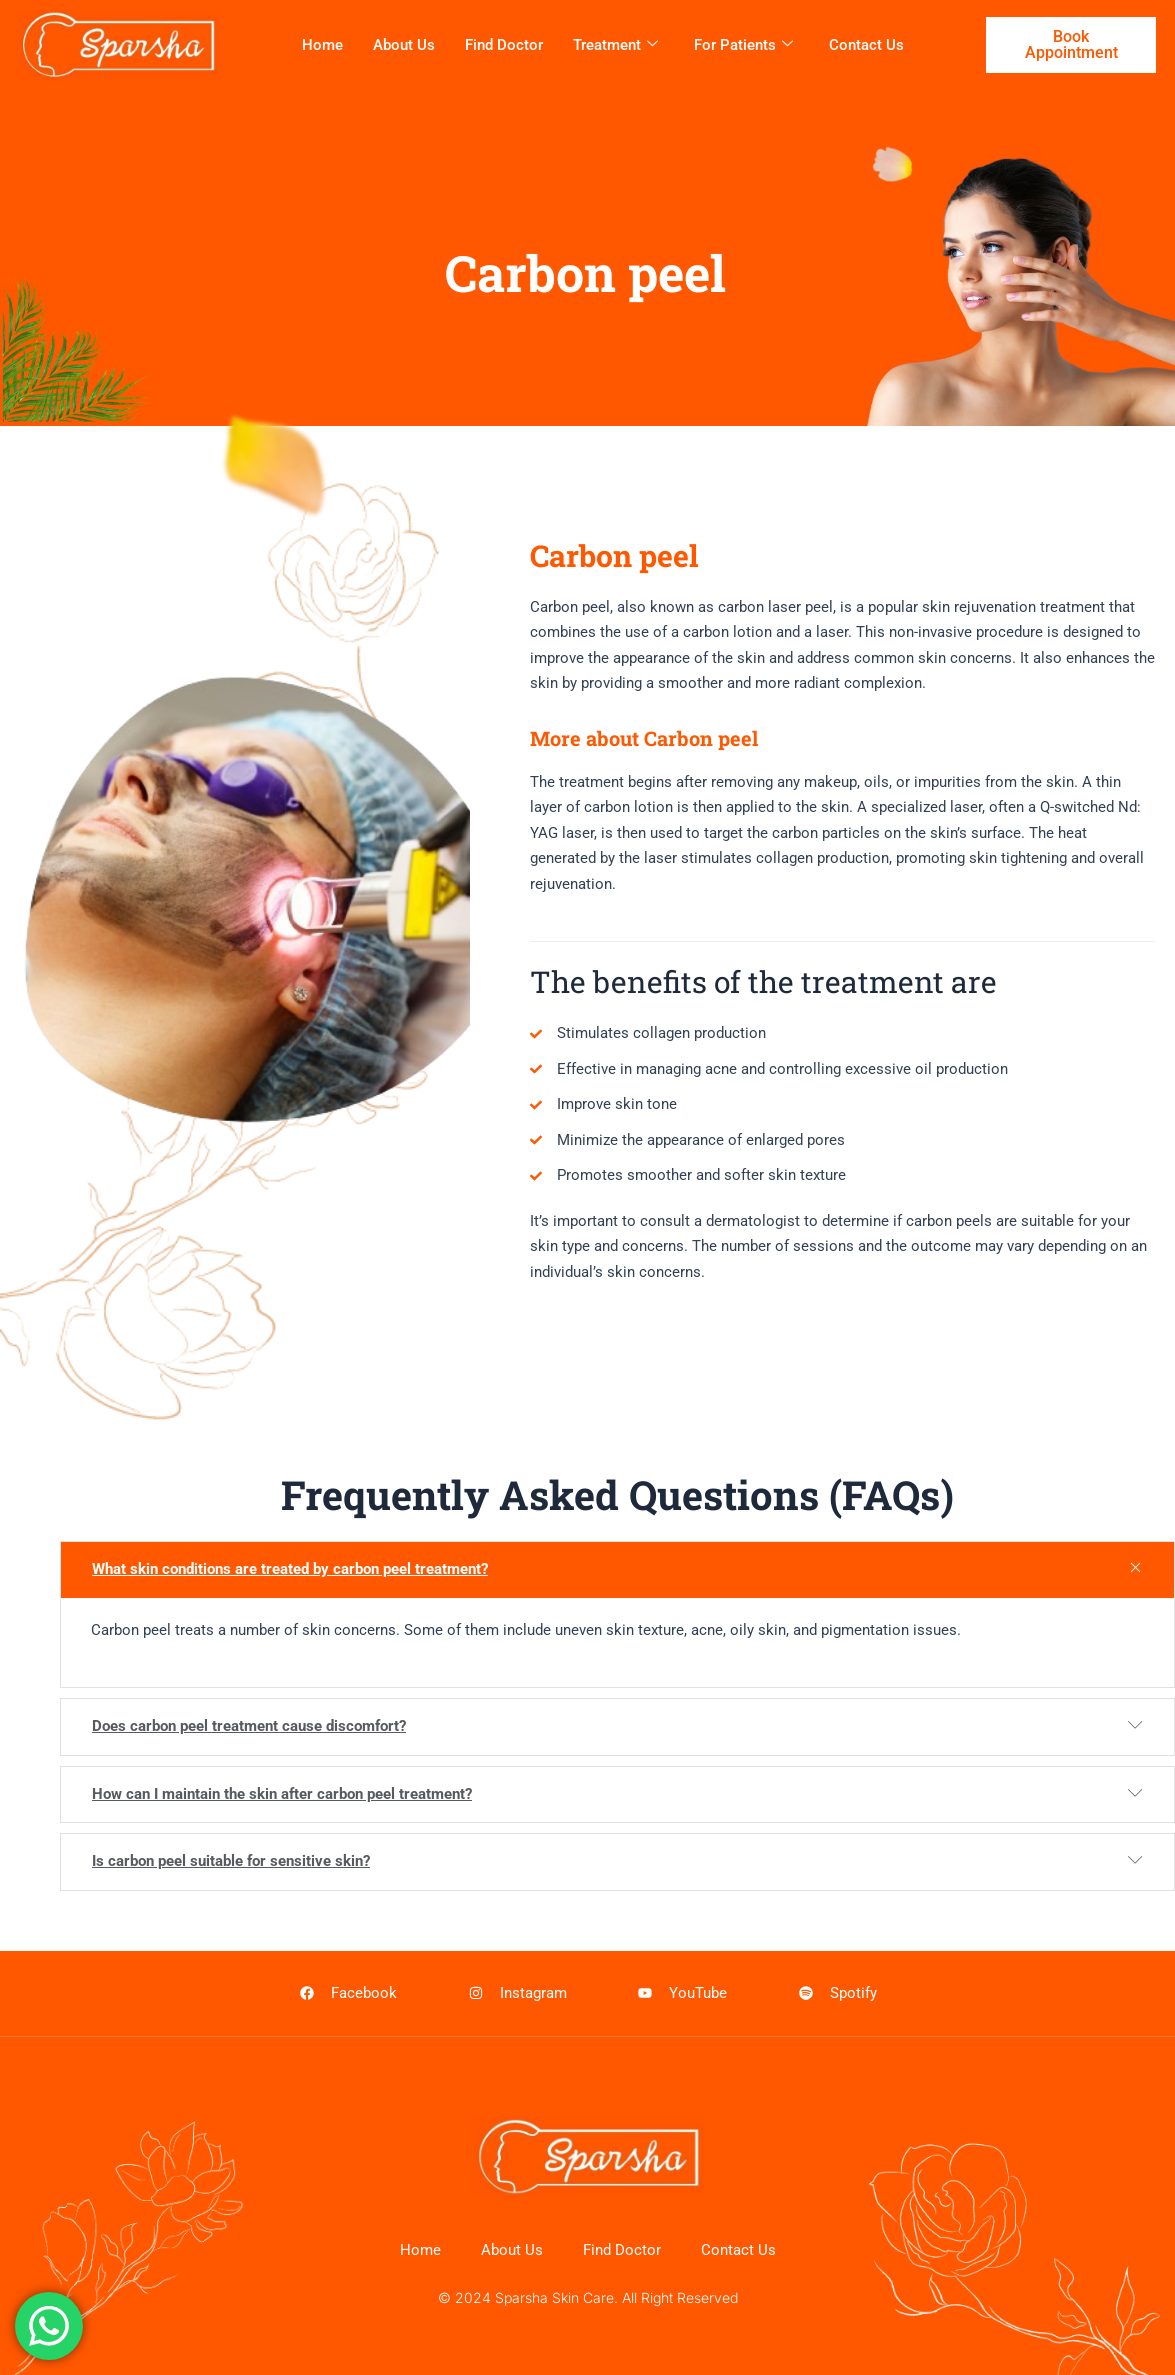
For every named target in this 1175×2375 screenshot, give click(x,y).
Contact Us (866, 45)
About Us (404, 45)
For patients (743, 45)
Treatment (615, 45)
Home (322, 45)
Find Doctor (504, 45)
